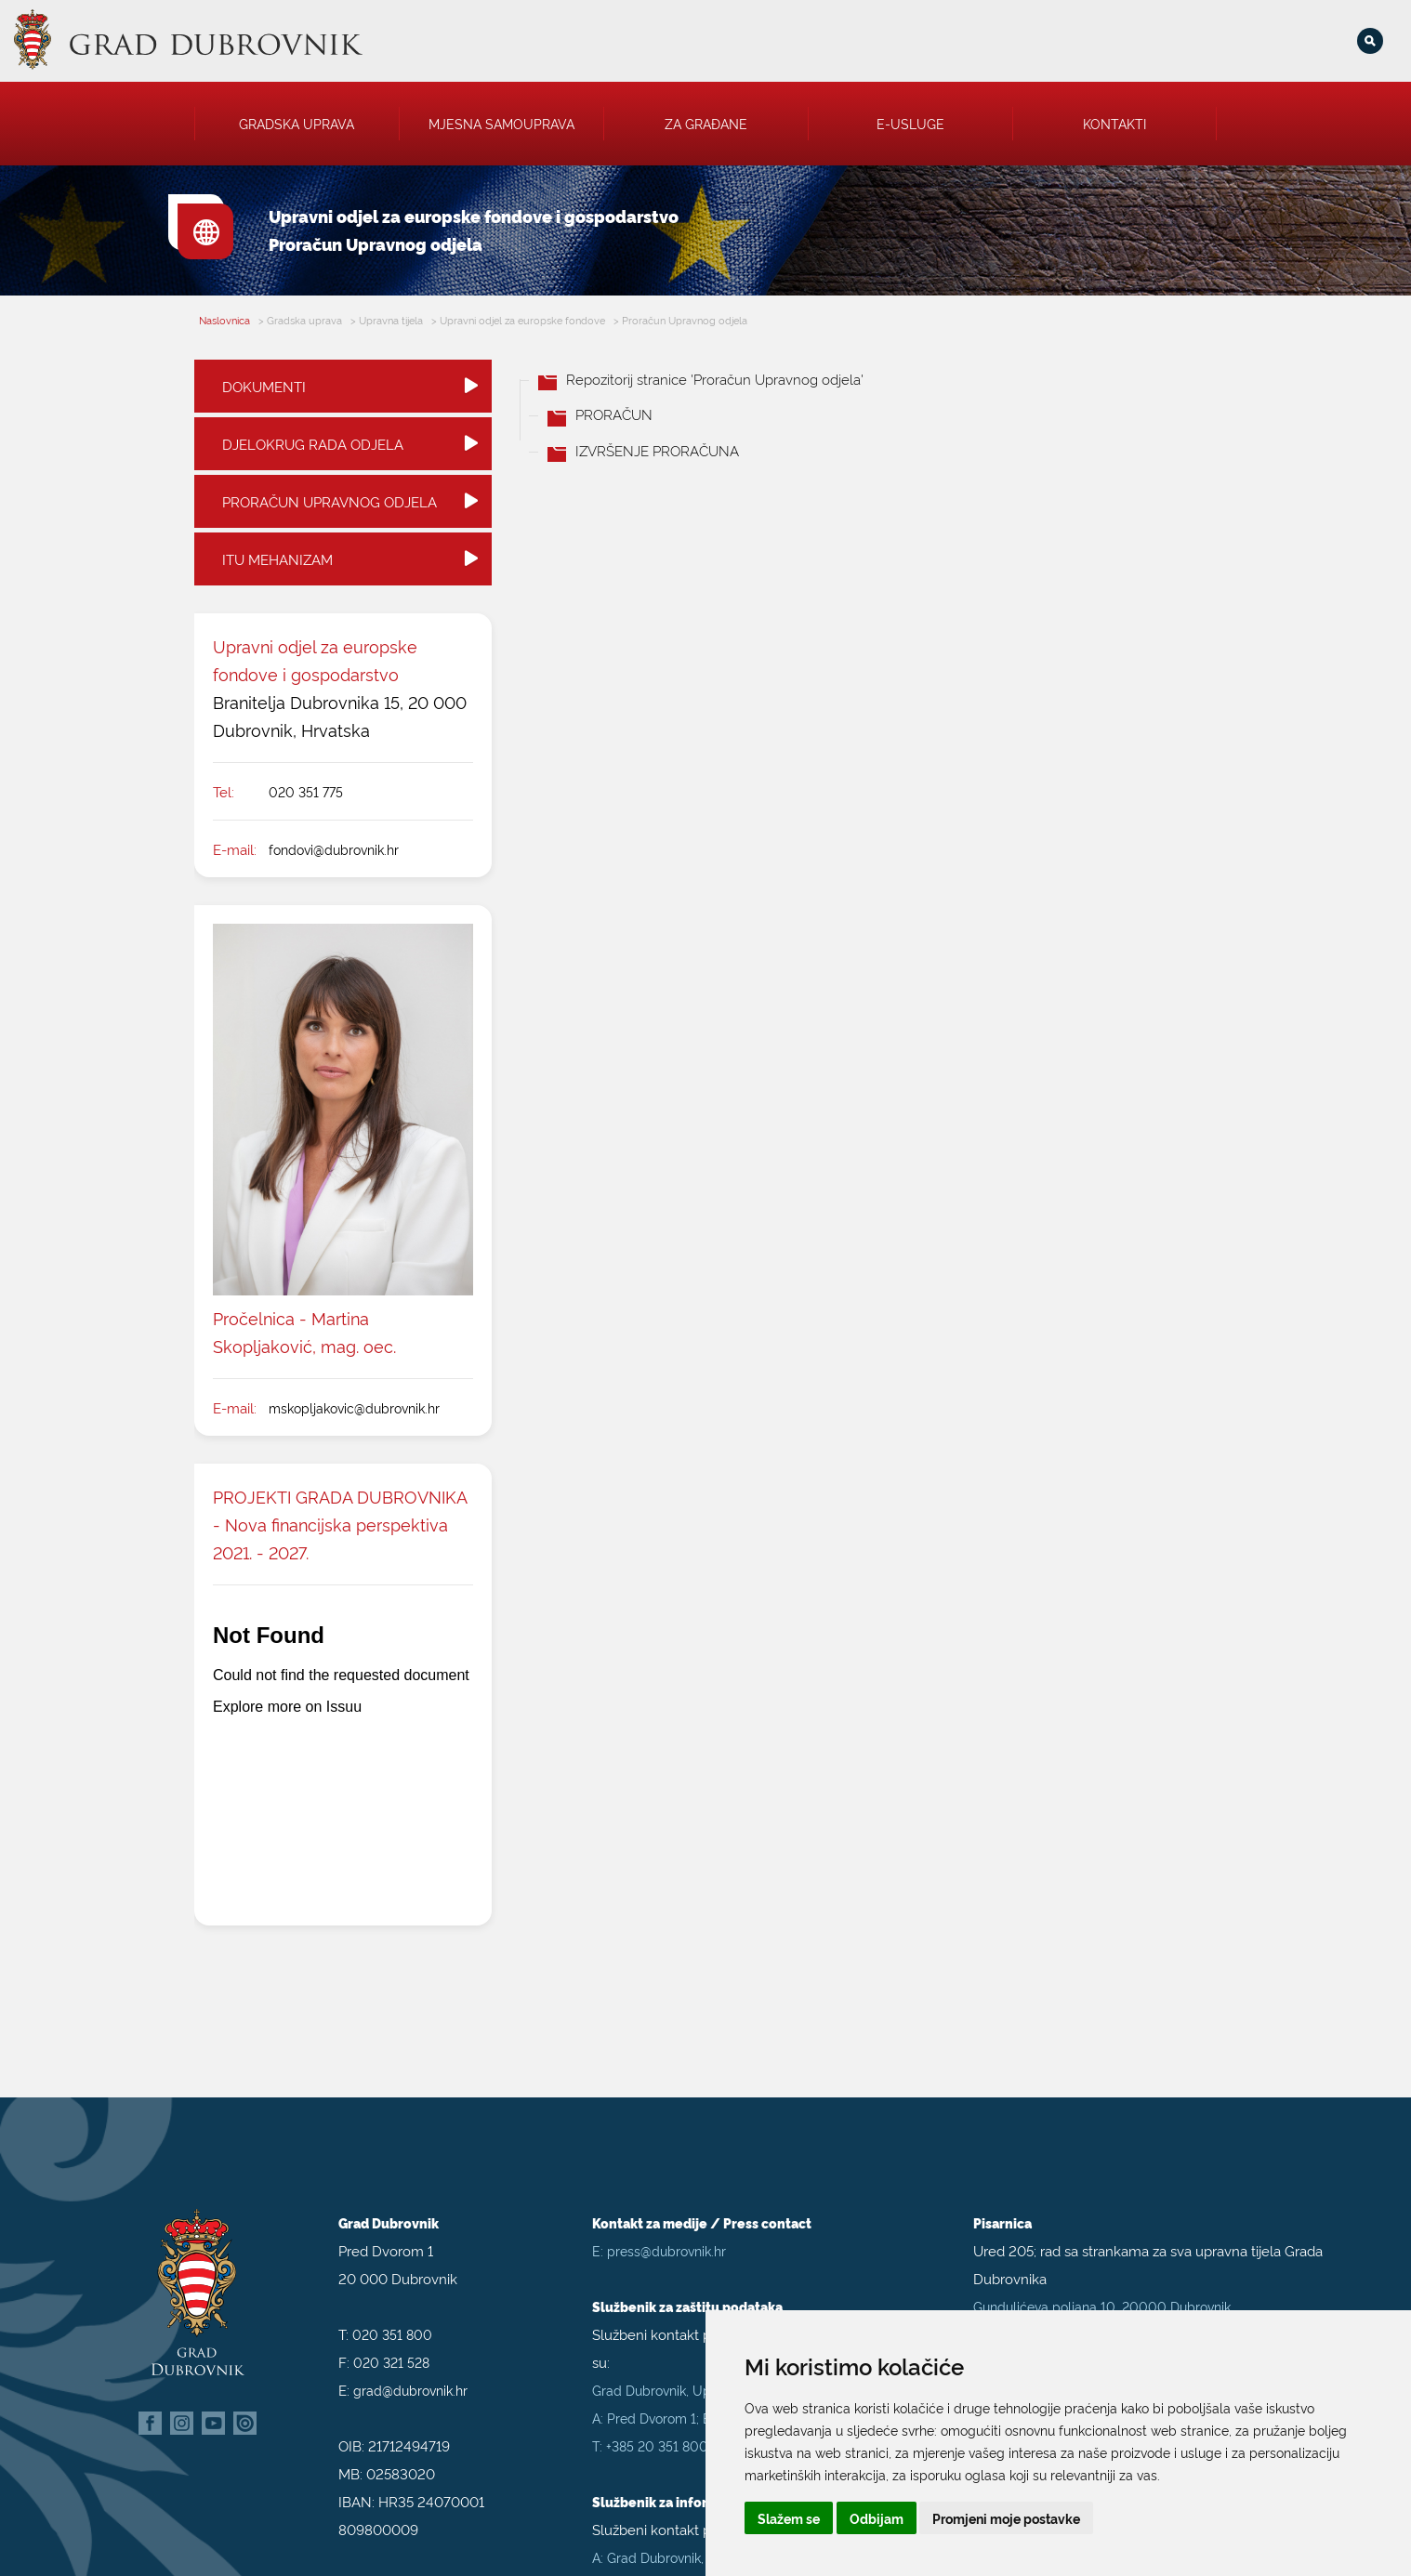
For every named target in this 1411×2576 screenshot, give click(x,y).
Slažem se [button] (789, 2518)
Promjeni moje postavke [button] (1006, 2518)
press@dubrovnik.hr (666, 2248)
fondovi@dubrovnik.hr (334, 849)
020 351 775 (306, 791)
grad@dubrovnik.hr (410, 2388)
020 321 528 (391, 2360)
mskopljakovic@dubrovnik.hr (354, 1407)
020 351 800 (392, 2332)
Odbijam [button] (876, 2518)
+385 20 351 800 (657, 2443)
